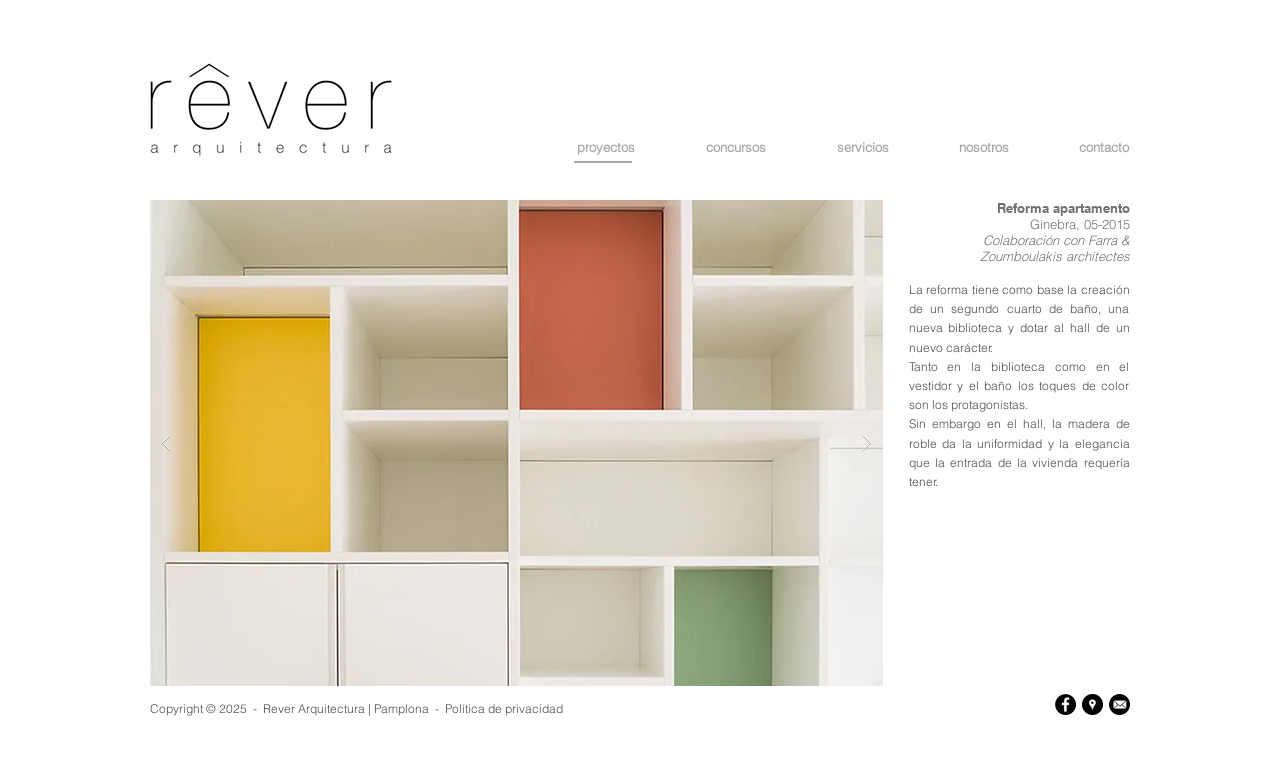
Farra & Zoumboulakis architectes (1055, 248)
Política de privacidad (504, 708)
